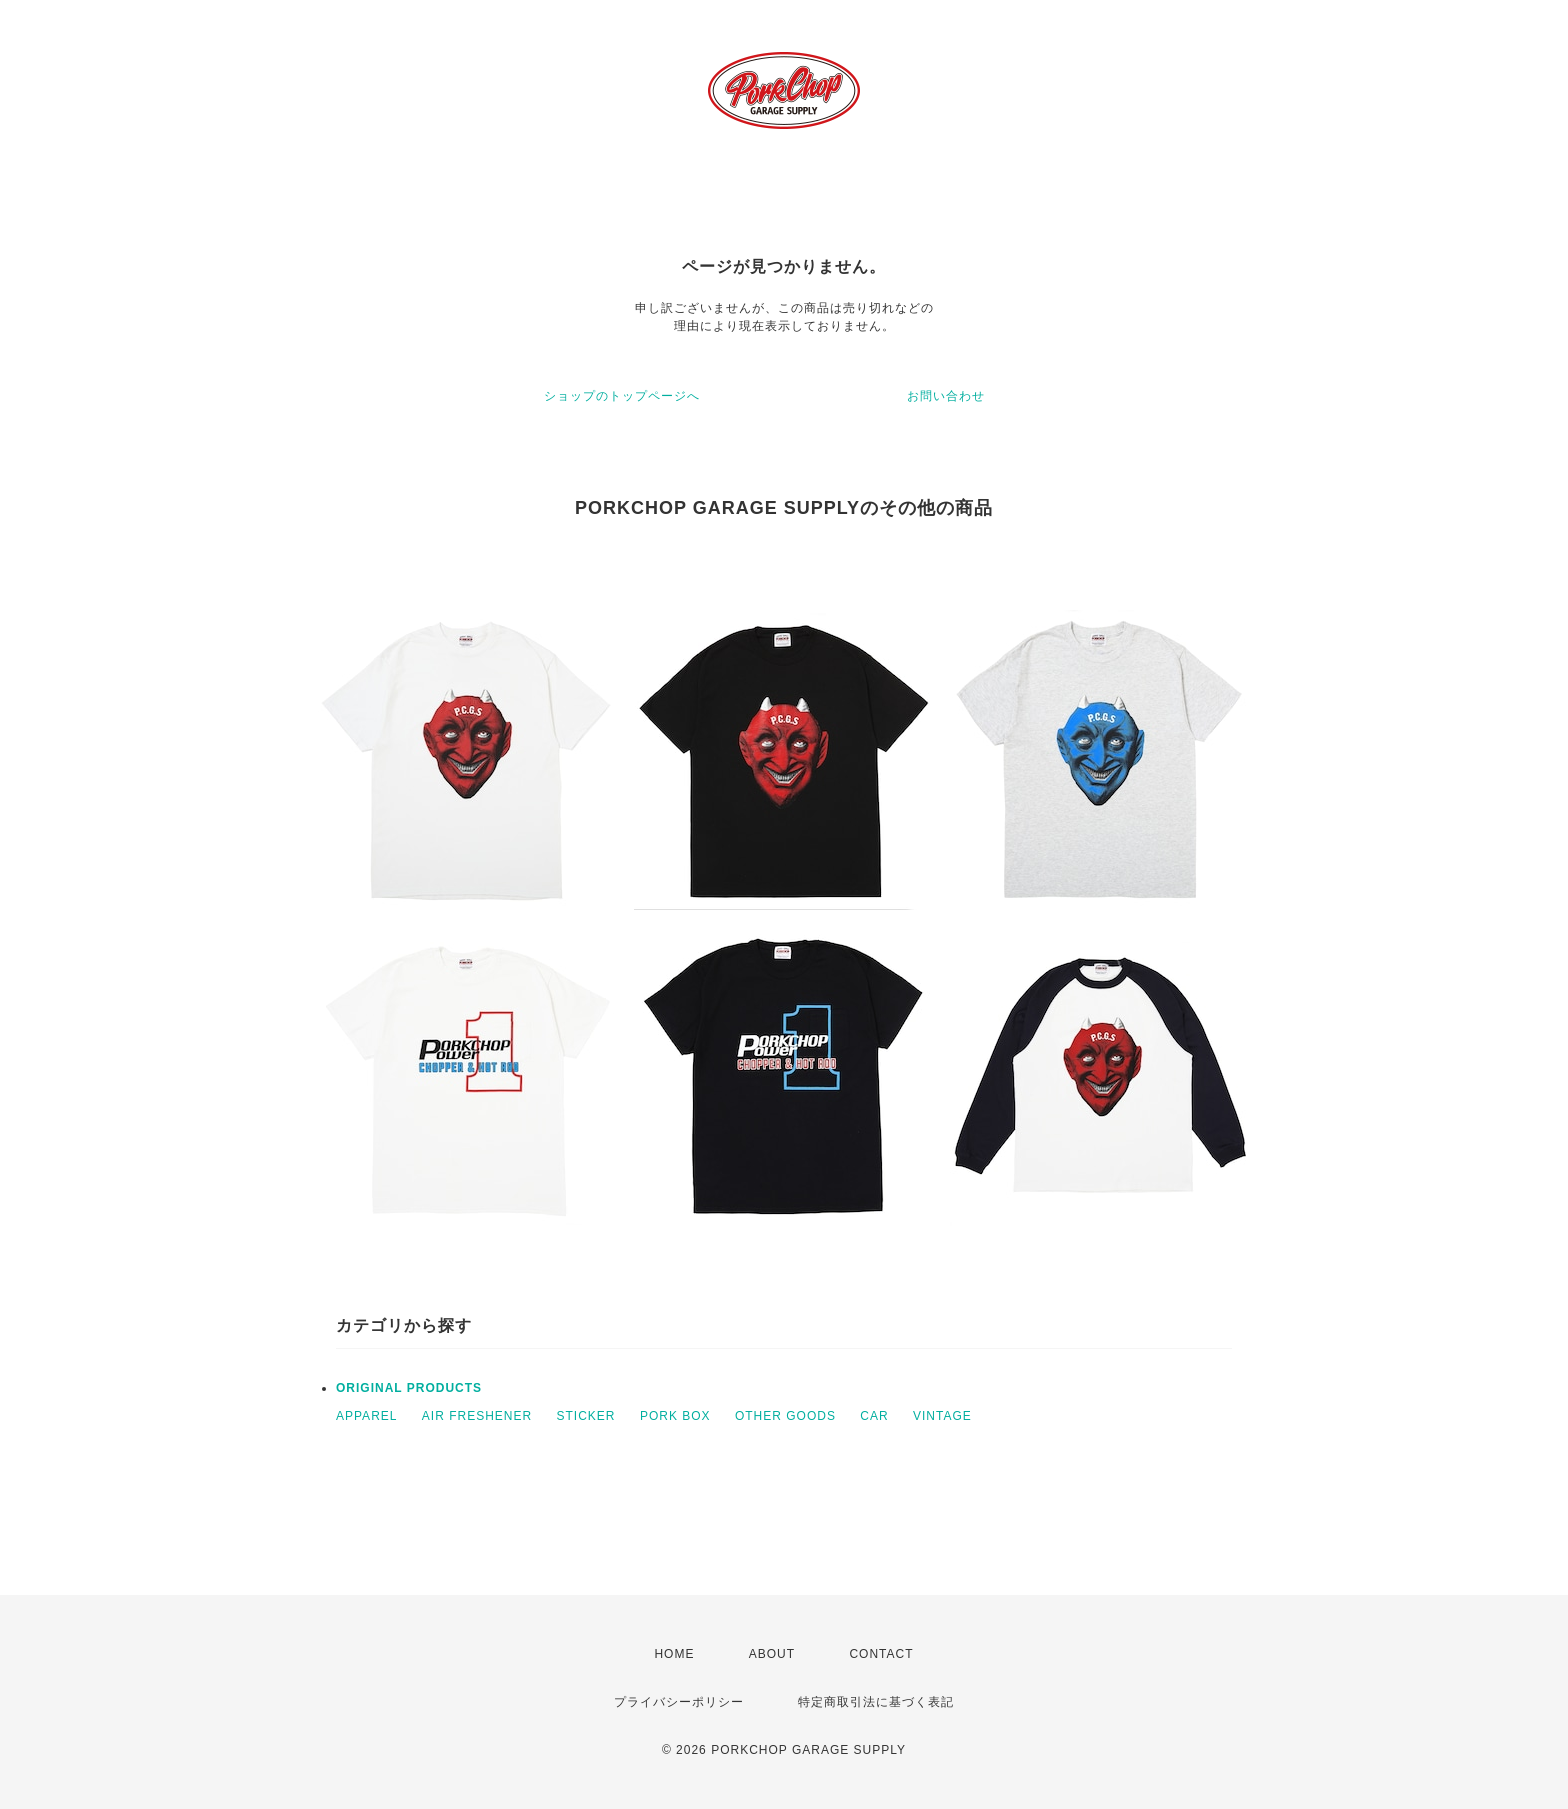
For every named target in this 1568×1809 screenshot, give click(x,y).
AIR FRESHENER (477, 1416)
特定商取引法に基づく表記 (876, 1702)
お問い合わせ (946, 396)
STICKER (586, 1416)
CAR (874, 1416)
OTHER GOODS (785, 1416)
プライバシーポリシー (679, 1702)
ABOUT (772, 1654)
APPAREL (366, 1416)
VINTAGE (942, 1416)
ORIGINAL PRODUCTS (409, 1388)
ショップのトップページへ (622, 396)
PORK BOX (675, 1416)
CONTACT (881, 1654)
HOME (674, 1654)
